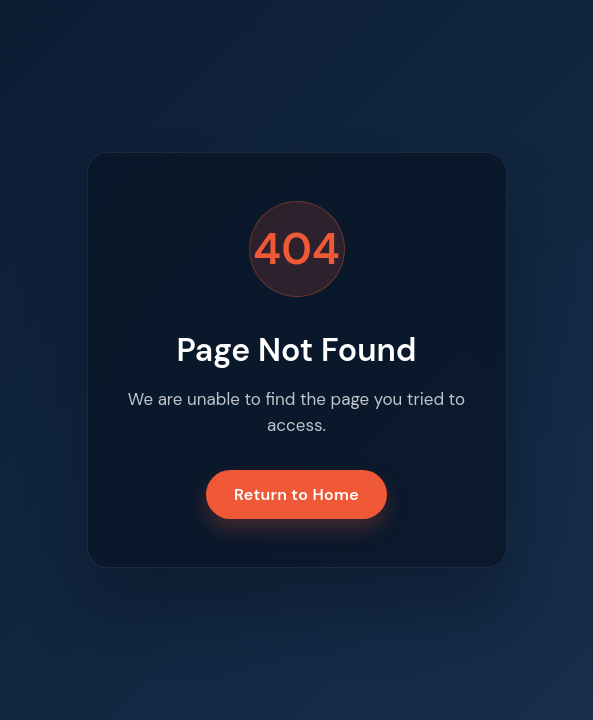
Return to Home (296, 494)
